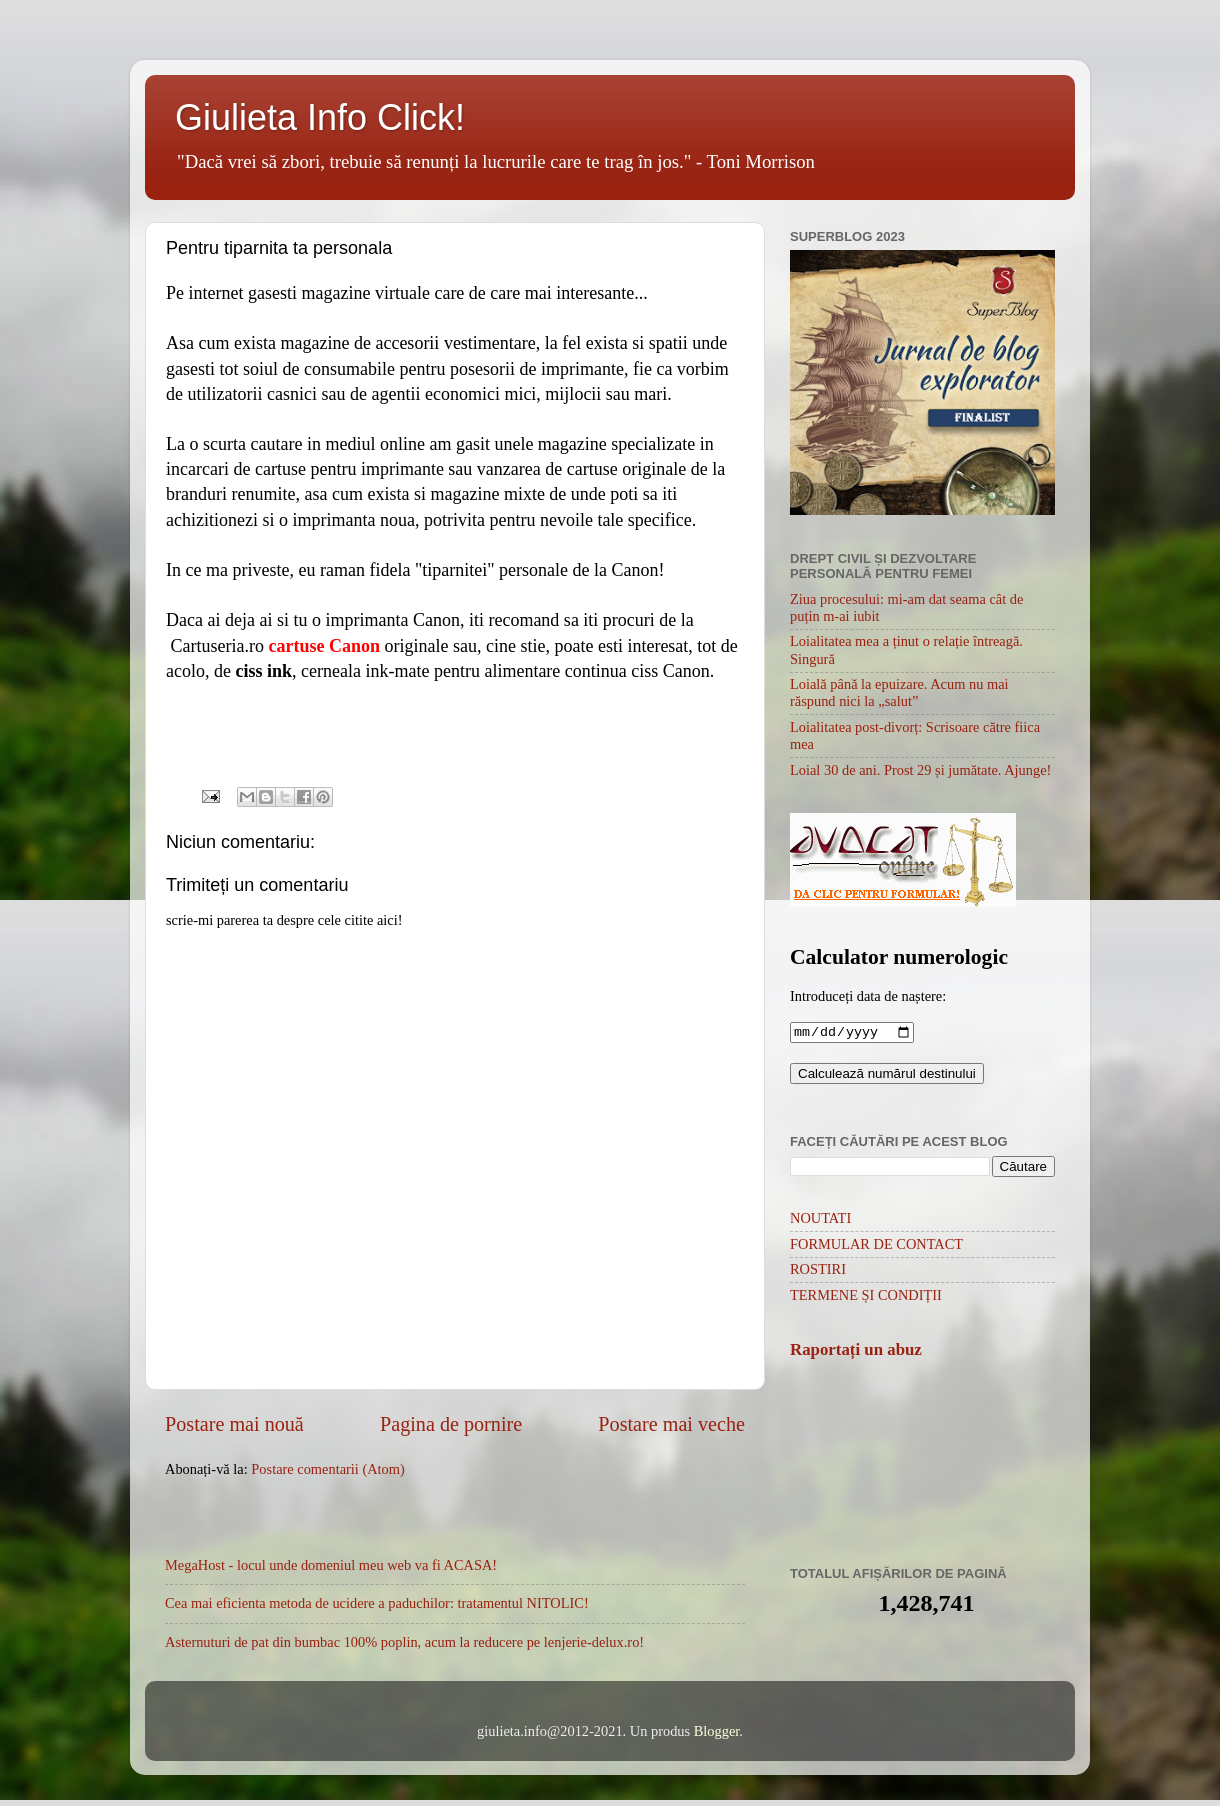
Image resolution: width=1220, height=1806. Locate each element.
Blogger (717, 1731)
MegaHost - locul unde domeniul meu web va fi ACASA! (331, 1565)
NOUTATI (820, 1220)
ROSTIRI (818, 1271)
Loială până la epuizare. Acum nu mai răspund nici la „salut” (899, 692)
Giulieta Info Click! (320, 117)
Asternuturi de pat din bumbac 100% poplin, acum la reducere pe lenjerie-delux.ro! (404, 1642)
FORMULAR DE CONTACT (876, 1246)
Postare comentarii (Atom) (327, 1469)
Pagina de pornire (451, 1424)
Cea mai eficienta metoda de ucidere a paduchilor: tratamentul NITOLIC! (377, 1603)
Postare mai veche (671, 1424)
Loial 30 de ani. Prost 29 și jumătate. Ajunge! (920, 770)
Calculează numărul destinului (887, 1075)
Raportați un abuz (856, 1351)
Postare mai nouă (234, 1424)
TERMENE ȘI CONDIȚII (866, 1297)
